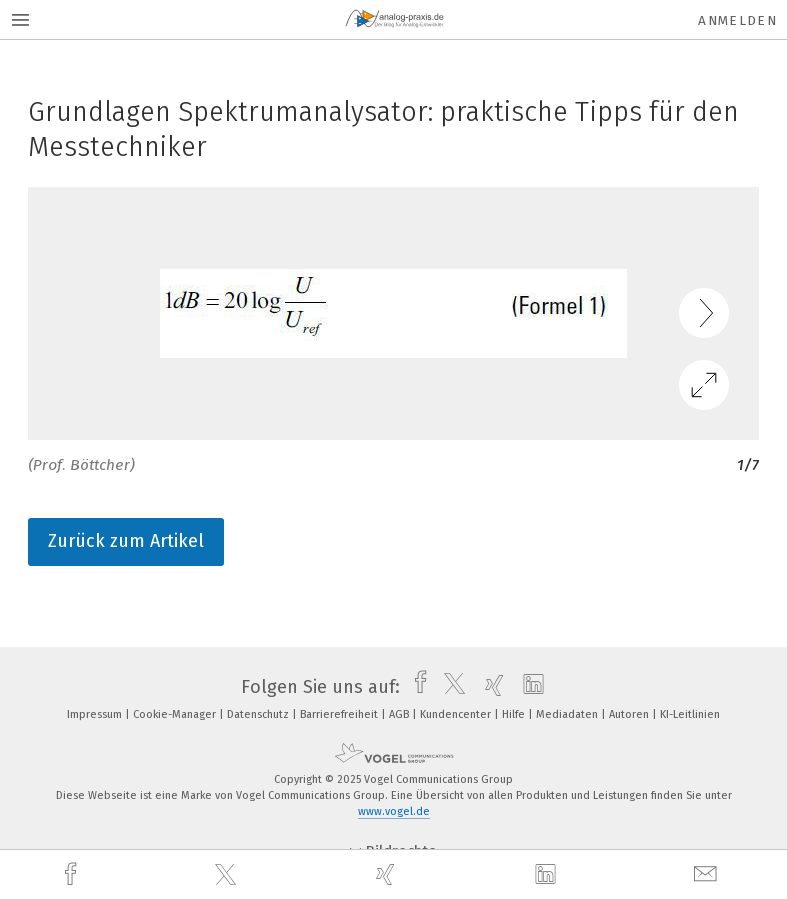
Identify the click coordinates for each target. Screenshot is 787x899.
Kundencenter (457, 714)
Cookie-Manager (176, 714)
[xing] (388, 874)
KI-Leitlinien (690, 714)
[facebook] (73, 874)
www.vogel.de (394, 811)
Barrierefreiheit (340, 714)
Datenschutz (259, 714)
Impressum (96, 714)
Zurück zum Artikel (126, 541)
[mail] (708, 874)
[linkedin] (548, 875)
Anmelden (737, 20)
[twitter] (228, 875)
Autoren (630, 714)
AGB (400, 714)
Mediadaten (568, 714)
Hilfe (515, 714)
